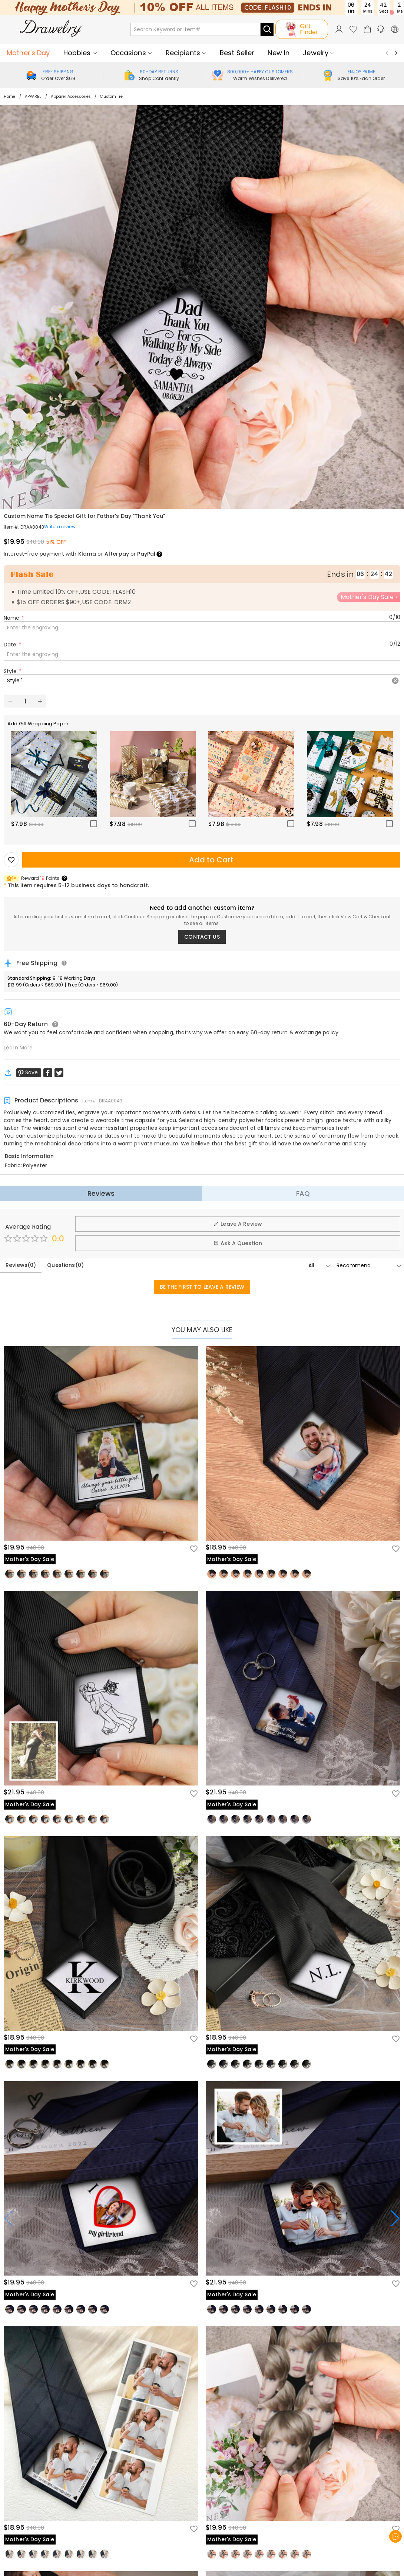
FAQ (303, 1193)
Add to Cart (211, 860)
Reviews (101, 1193)
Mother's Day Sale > (370, 597)
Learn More (18, 1047)
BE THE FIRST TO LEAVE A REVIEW (202, 1287)
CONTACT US (201, 937)
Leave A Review (237, 1224)
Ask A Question (237, 1243)
